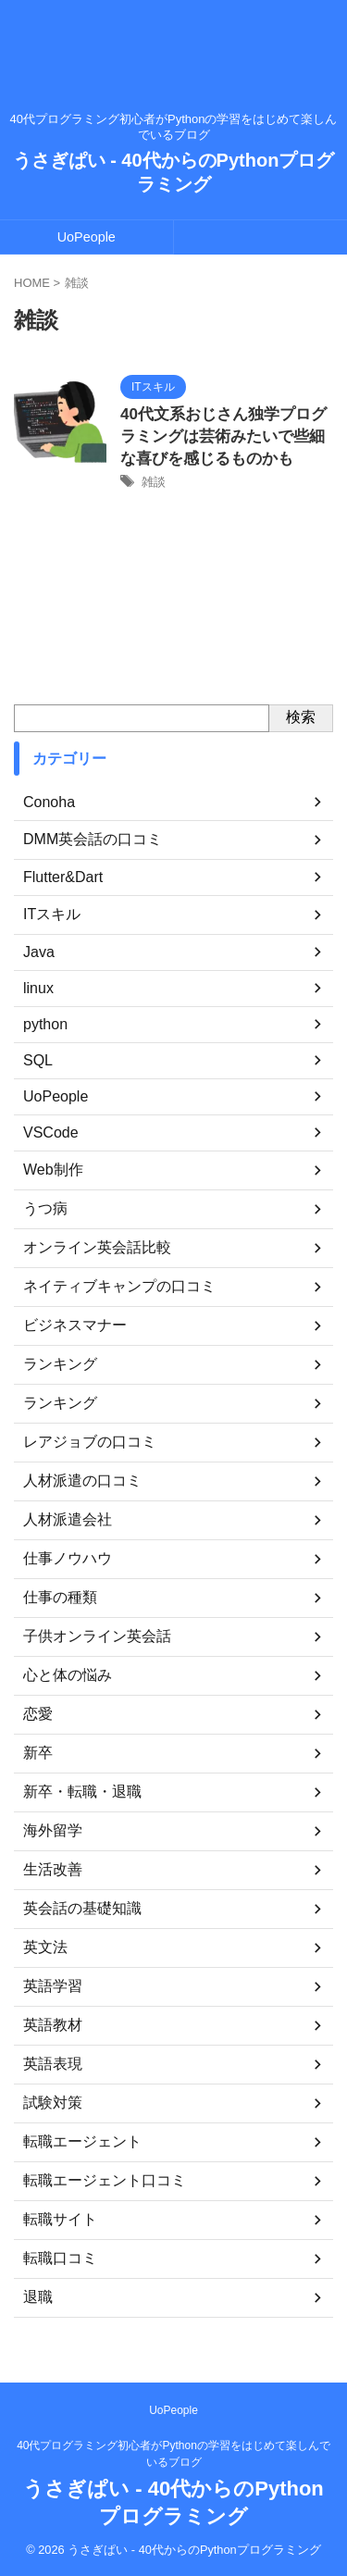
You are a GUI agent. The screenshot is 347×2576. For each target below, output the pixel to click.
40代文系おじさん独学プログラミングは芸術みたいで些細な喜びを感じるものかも (223, 436)
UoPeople (86, 237)
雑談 (154, 482)
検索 (301, 717)
